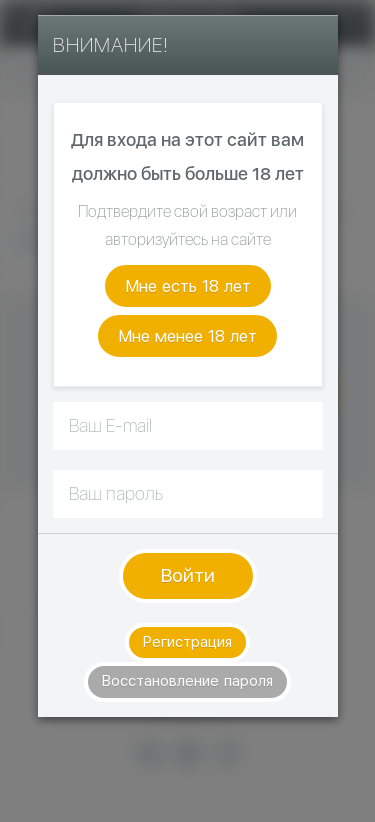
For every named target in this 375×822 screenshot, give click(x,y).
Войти (188, 575)
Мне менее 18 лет (187, 336)
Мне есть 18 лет (188, 286)
